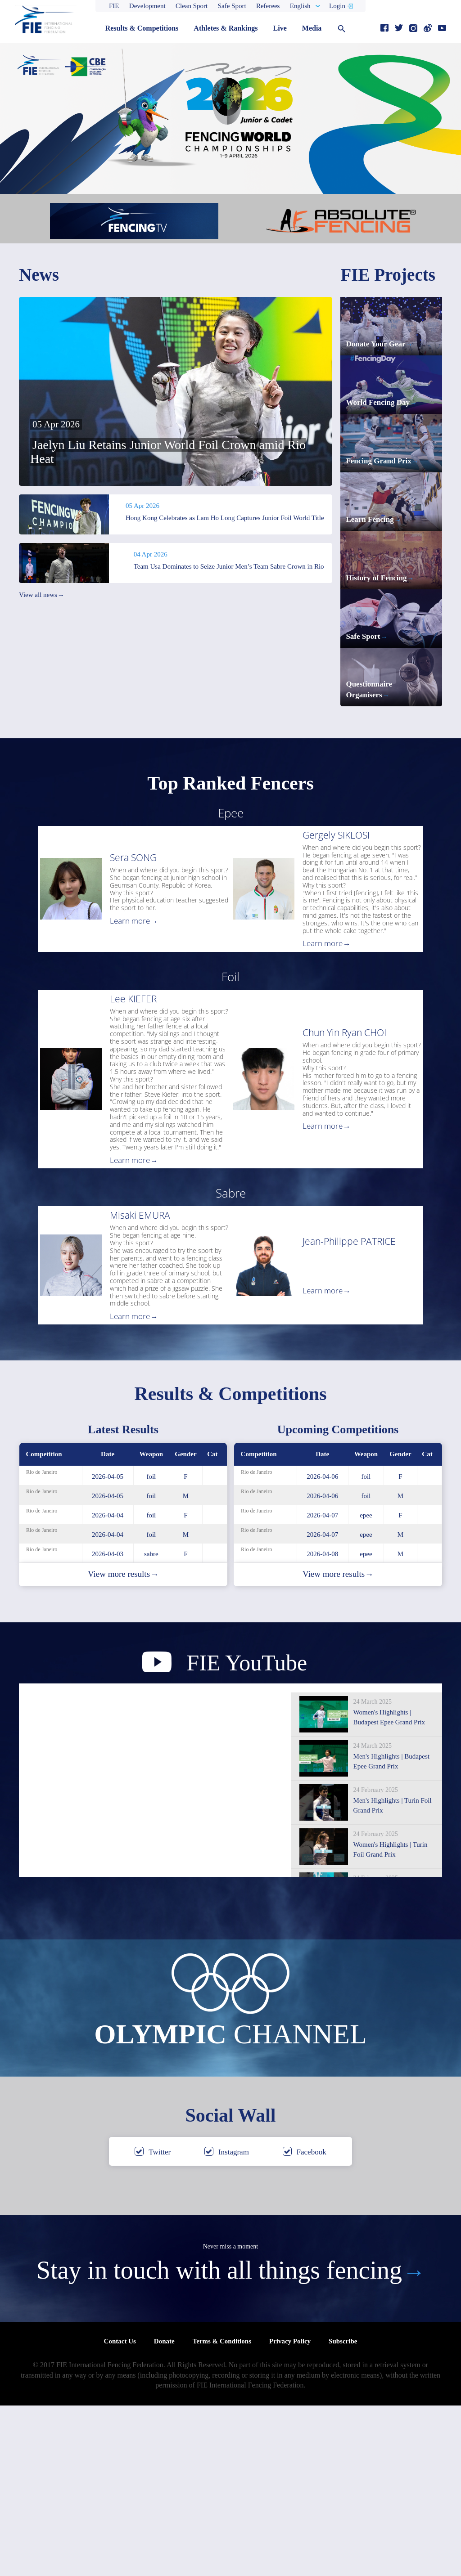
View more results (123, 1744)
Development (147, 5)
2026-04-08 (322, 1724)
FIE (114, 5)
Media (312, 28)
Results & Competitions (142, 28)
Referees (268, 5)
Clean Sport (192, 5)
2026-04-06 (322, 1647)
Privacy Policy (290, 2511)
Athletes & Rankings (226, 28)
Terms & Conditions (222, 2511)
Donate (164, 2511)
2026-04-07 (322, 1685)
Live (280, 28)
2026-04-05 (107, 1647)
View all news (41, 595)
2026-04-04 (107, 1685)
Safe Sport (232, 5)
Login (337, 5)
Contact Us (120, 2511)
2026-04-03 (107, 1724)
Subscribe (343, 2511)
